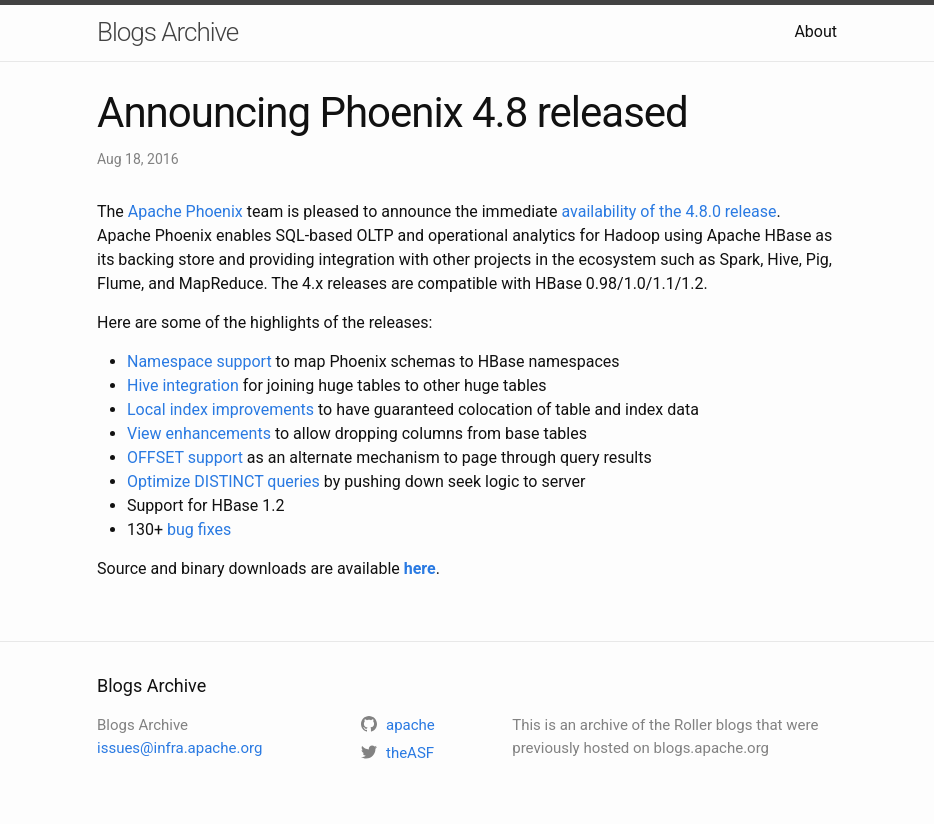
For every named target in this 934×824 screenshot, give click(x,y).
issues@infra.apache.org (179, 748)
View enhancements (199, 433)
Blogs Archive (167, 32)
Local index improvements (220, 409)
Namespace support (199, 361)
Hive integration (183, 385)
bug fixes (199, 529)
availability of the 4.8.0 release (668, 211)
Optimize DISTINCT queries (223, 481)
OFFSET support (185, 457)
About (815, 31)
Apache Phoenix (185, 211)
